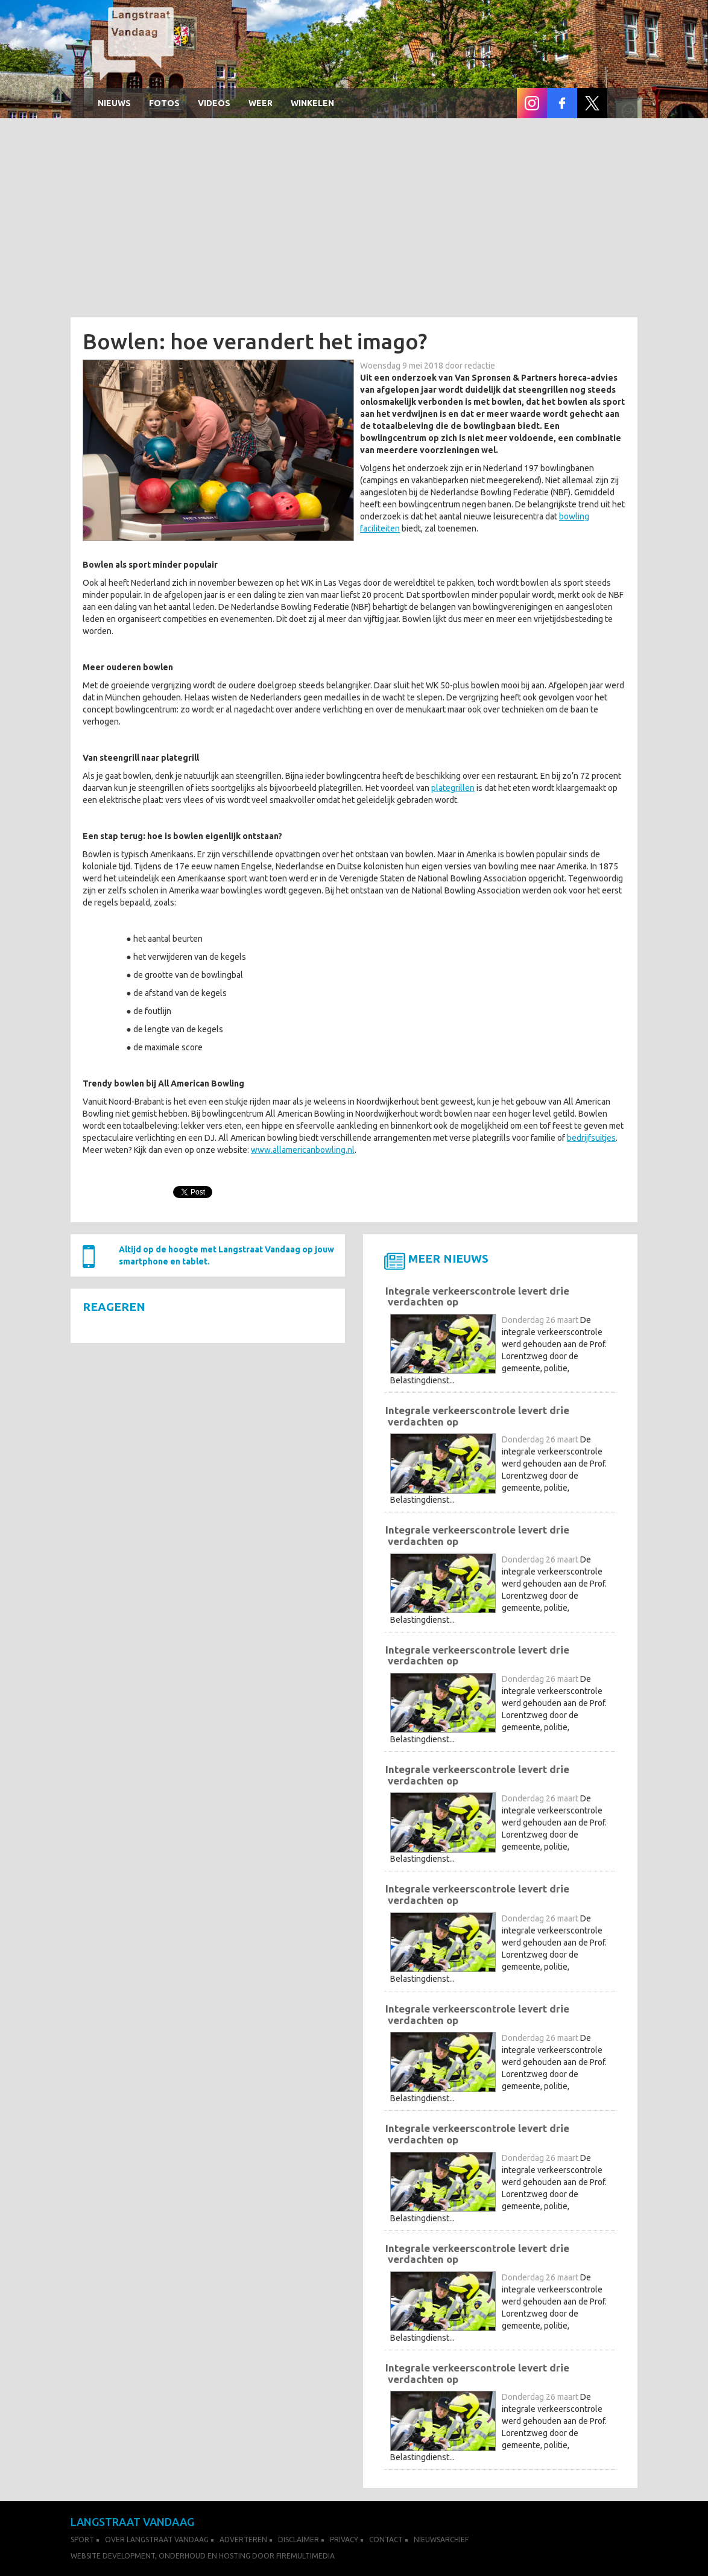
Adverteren (243, 2539)
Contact (386, 2539)
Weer (260, 103)
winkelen (312, 103)
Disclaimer (298, 2539)
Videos (214, 103)
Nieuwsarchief (441, 2539)
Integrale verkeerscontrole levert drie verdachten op (477, 1296)
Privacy (344, 2539)
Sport (82, 2539)
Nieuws (114, 103)
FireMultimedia (305, 2556)
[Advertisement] (354, 220)
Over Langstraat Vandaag (157, 2539)
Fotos (164, 103)
